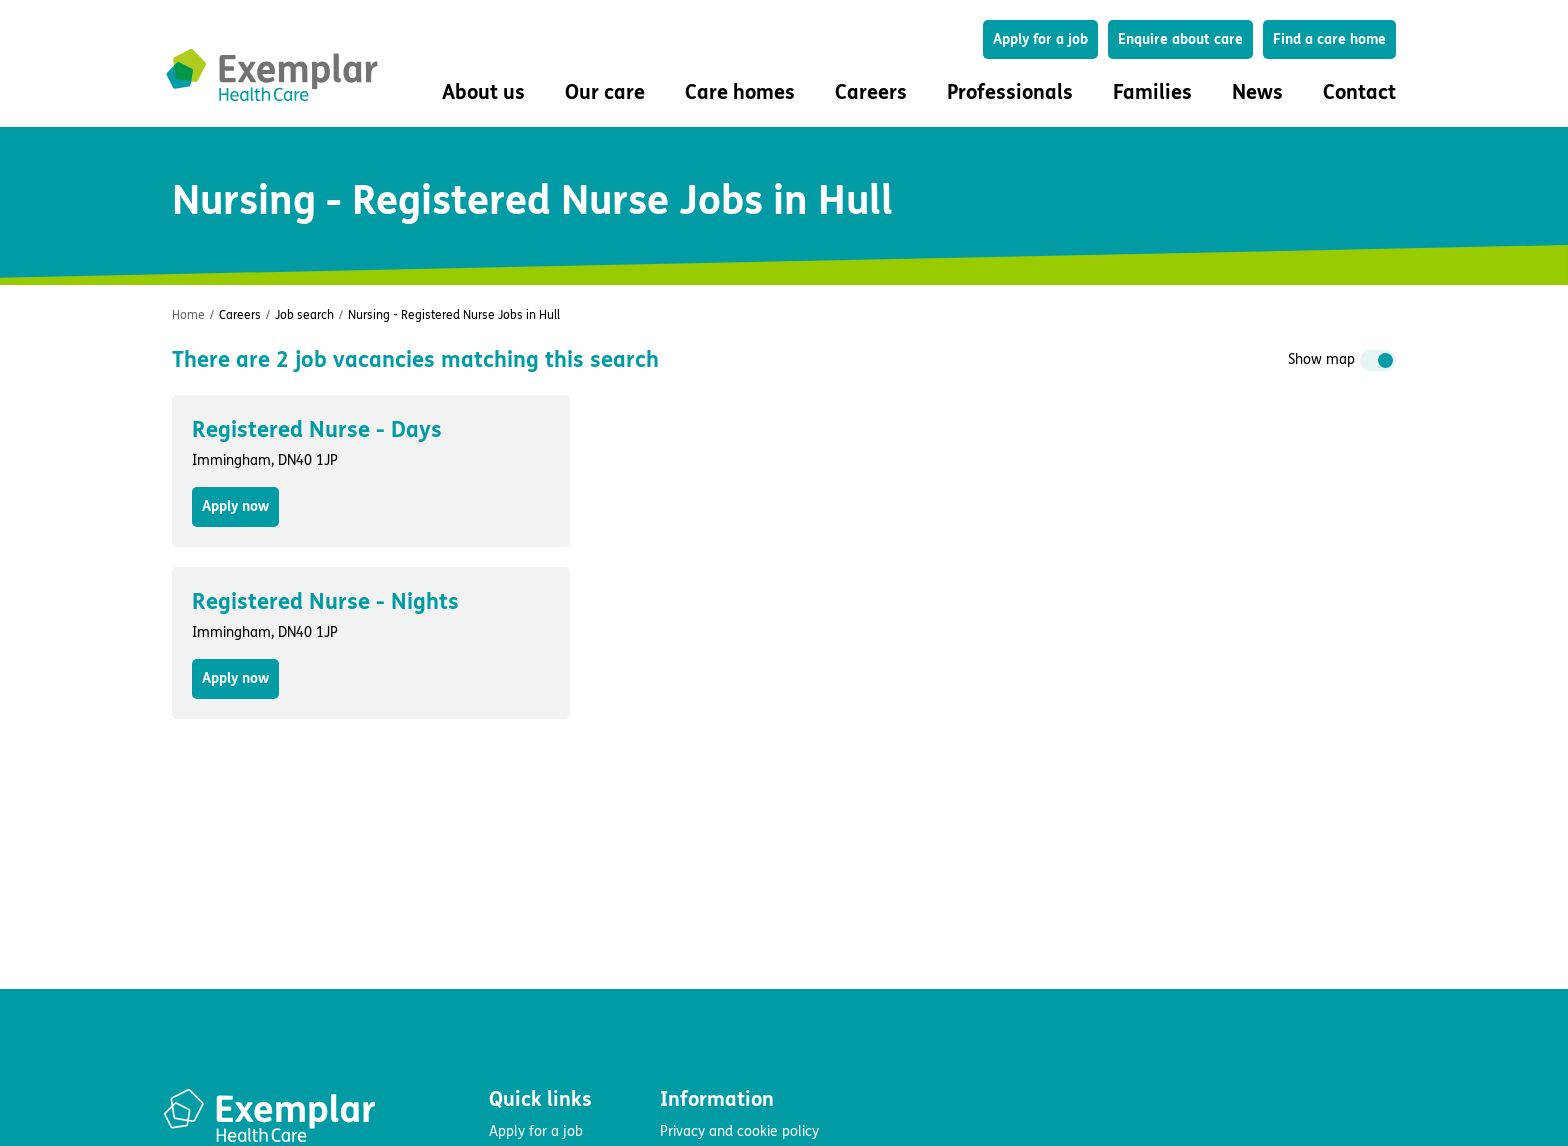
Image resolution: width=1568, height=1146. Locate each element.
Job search (304, 315)
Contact (1359, 92)
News (1257, 92)
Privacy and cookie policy (739, 911)
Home (188, 315)
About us (517, 998)
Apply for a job (1040, 39)
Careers (240, 315)
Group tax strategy (719, 1027)
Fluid (241, 1026)
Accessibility (698, 969)
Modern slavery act (720, 998)
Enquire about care (1180, 39)
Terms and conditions (727, 940)
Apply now (235, 506)
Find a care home (1329, 39)
